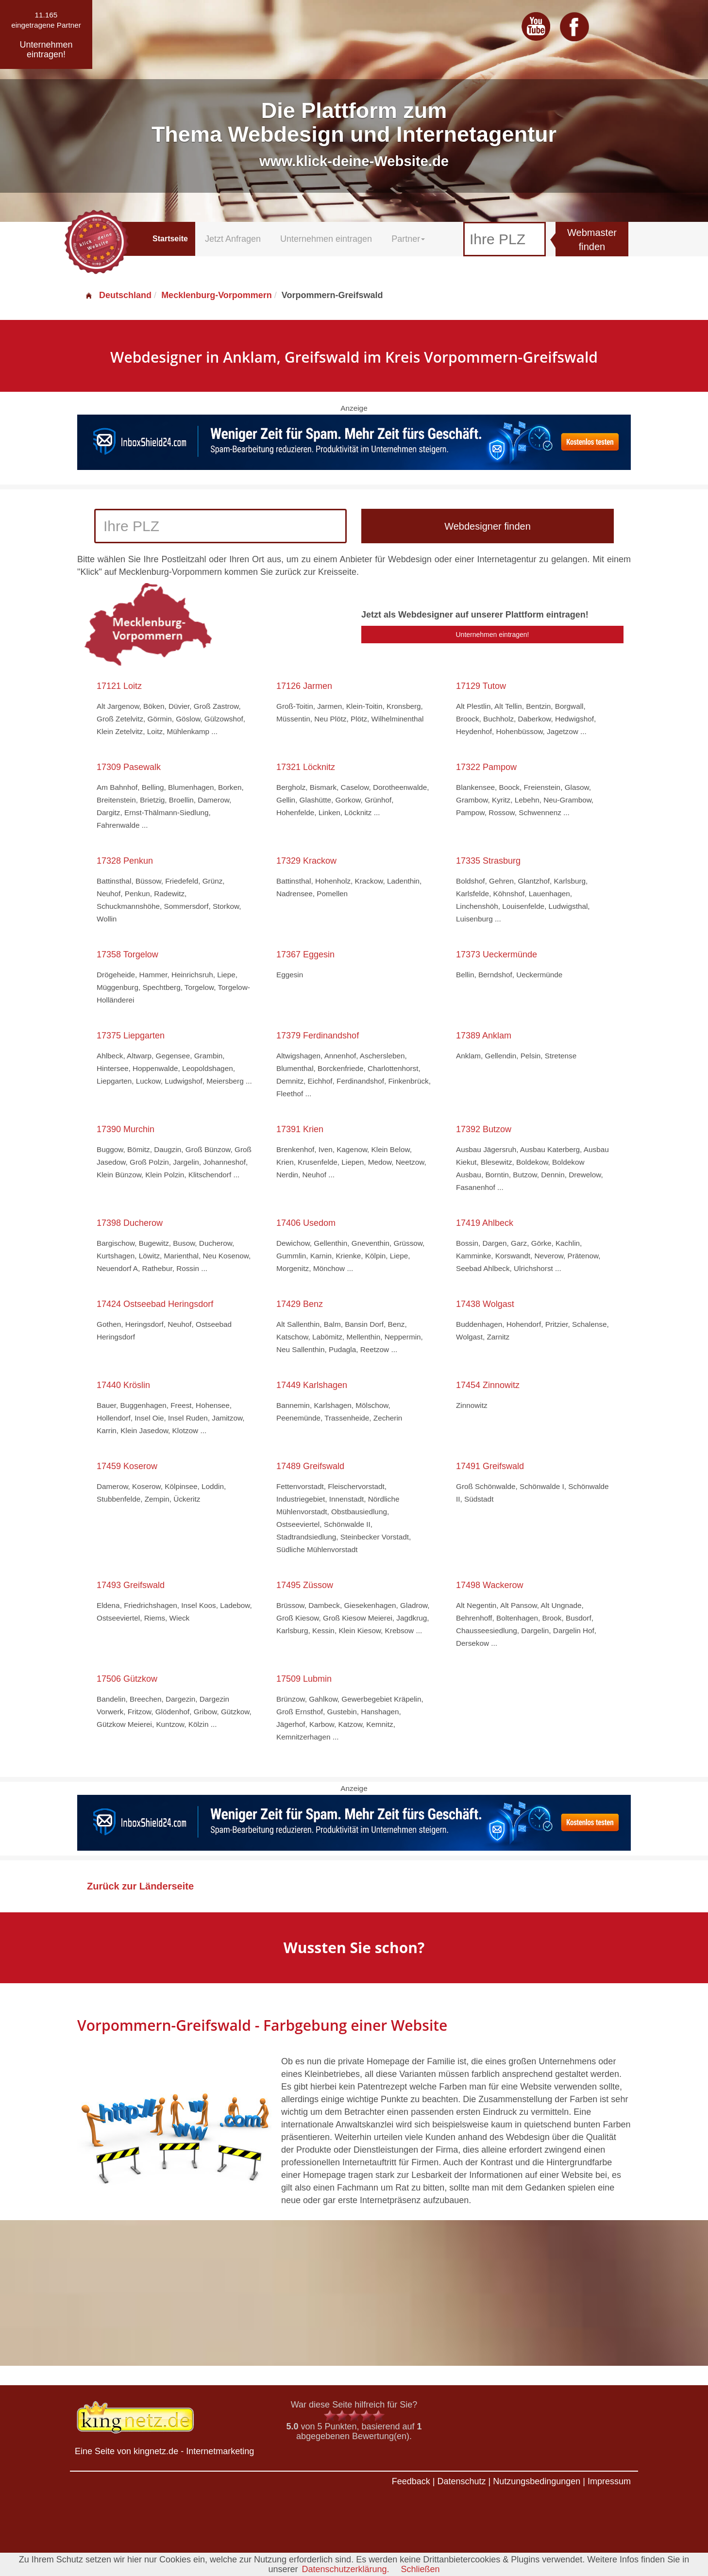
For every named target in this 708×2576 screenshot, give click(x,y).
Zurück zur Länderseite (140, 1886)
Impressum (609, 2481)
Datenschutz (461, 2481)
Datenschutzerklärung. (345, 2569)
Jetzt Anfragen (233, 239)
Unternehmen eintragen (326, 239)
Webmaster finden (592, 239)
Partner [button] (408, 239)
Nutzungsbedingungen (536, 2481)
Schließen (420, 2569)
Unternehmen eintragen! (492, 634)
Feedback (411, 2481)
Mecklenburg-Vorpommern (216, 295)
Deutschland (118, 295)
